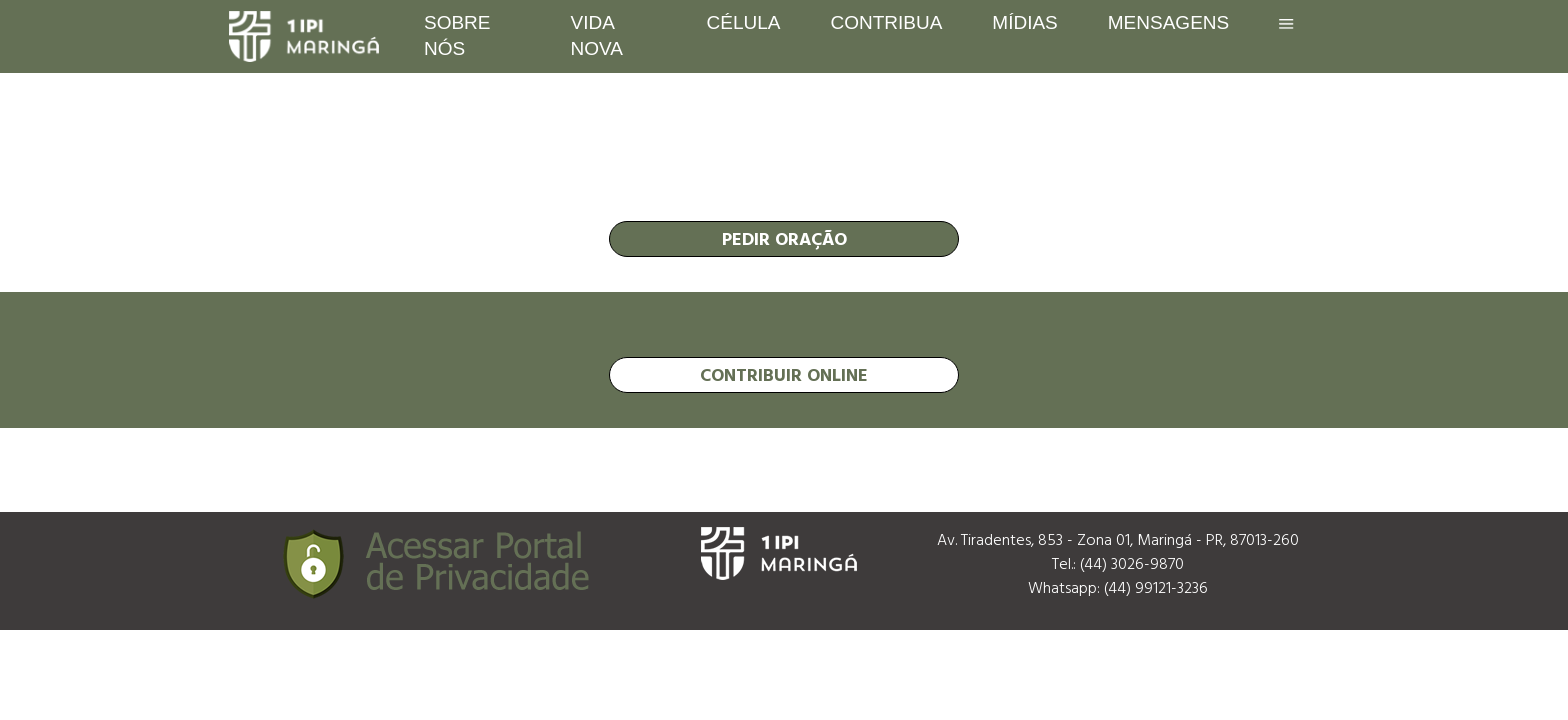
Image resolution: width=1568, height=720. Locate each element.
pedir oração (784, 238)
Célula (744, 22)
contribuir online (784, 374)
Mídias (1024, 22)
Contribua (886, 22)
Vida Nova (597, 35)
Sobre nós (457, 35)
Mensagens (1168, 22)
